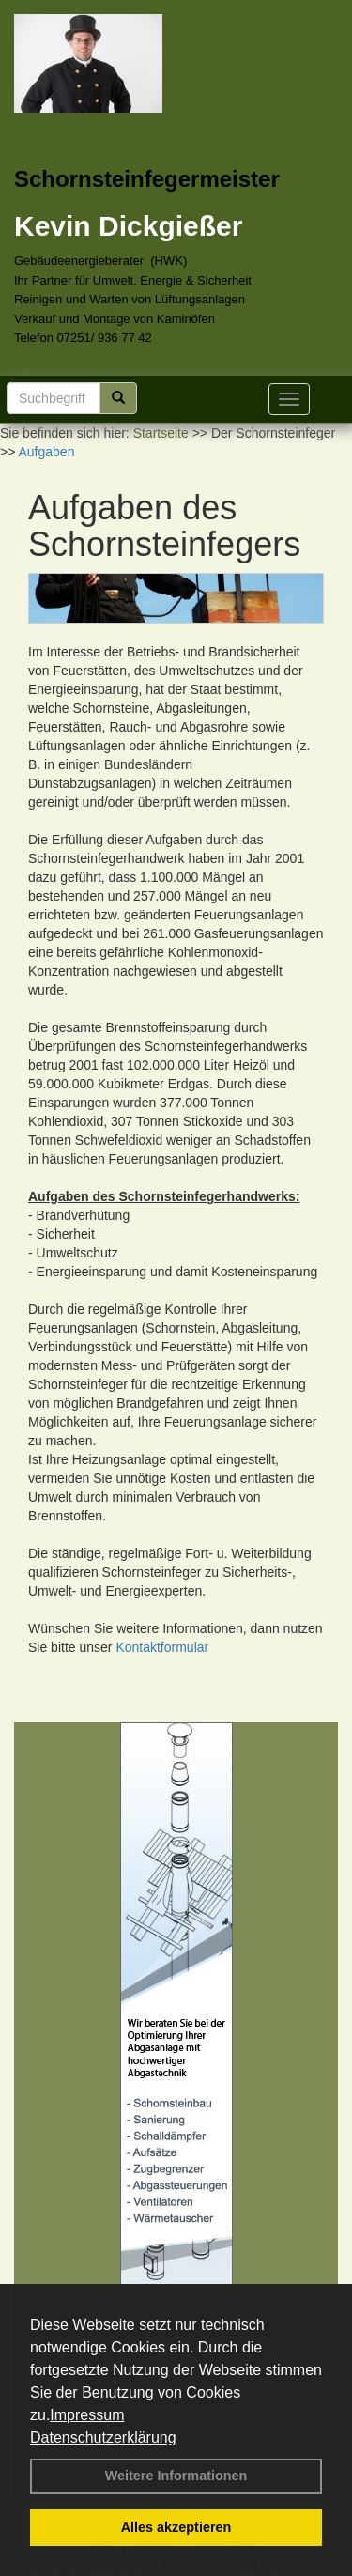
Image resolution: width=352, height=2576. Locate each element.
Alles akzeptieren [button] (176, 2527)
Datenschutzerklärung (103, 2437)
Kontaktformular (161, 1647)
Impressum (87, 2415)
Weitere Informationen (176, 2475)
